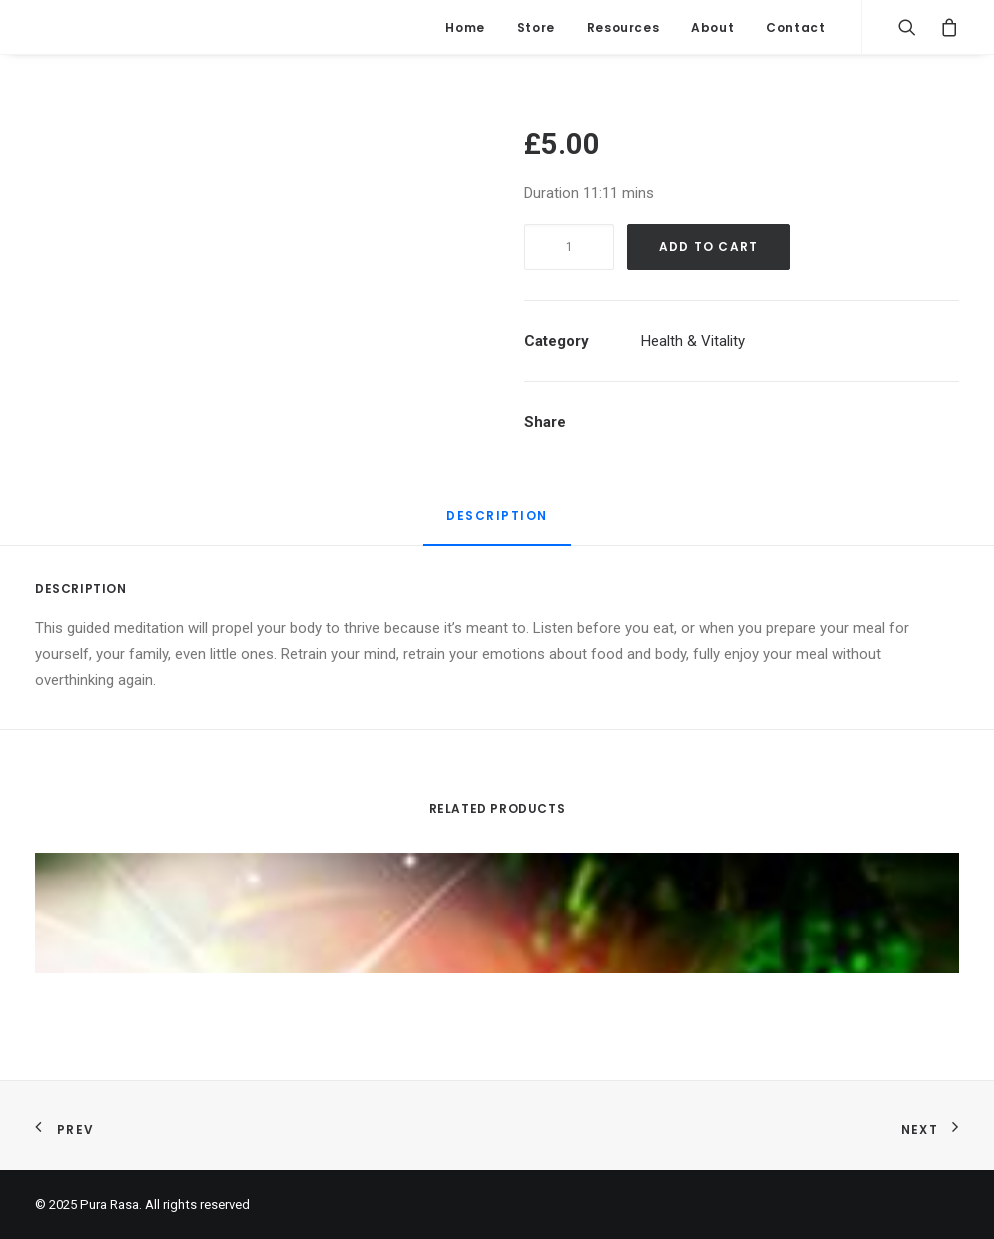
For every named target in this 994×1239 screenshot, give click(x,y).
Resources (623, 27)
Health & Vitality (693, 341)
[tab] (497, 524)
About (712, 27)
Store (536, 27)
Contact (795, 27)
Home (464, 27)
